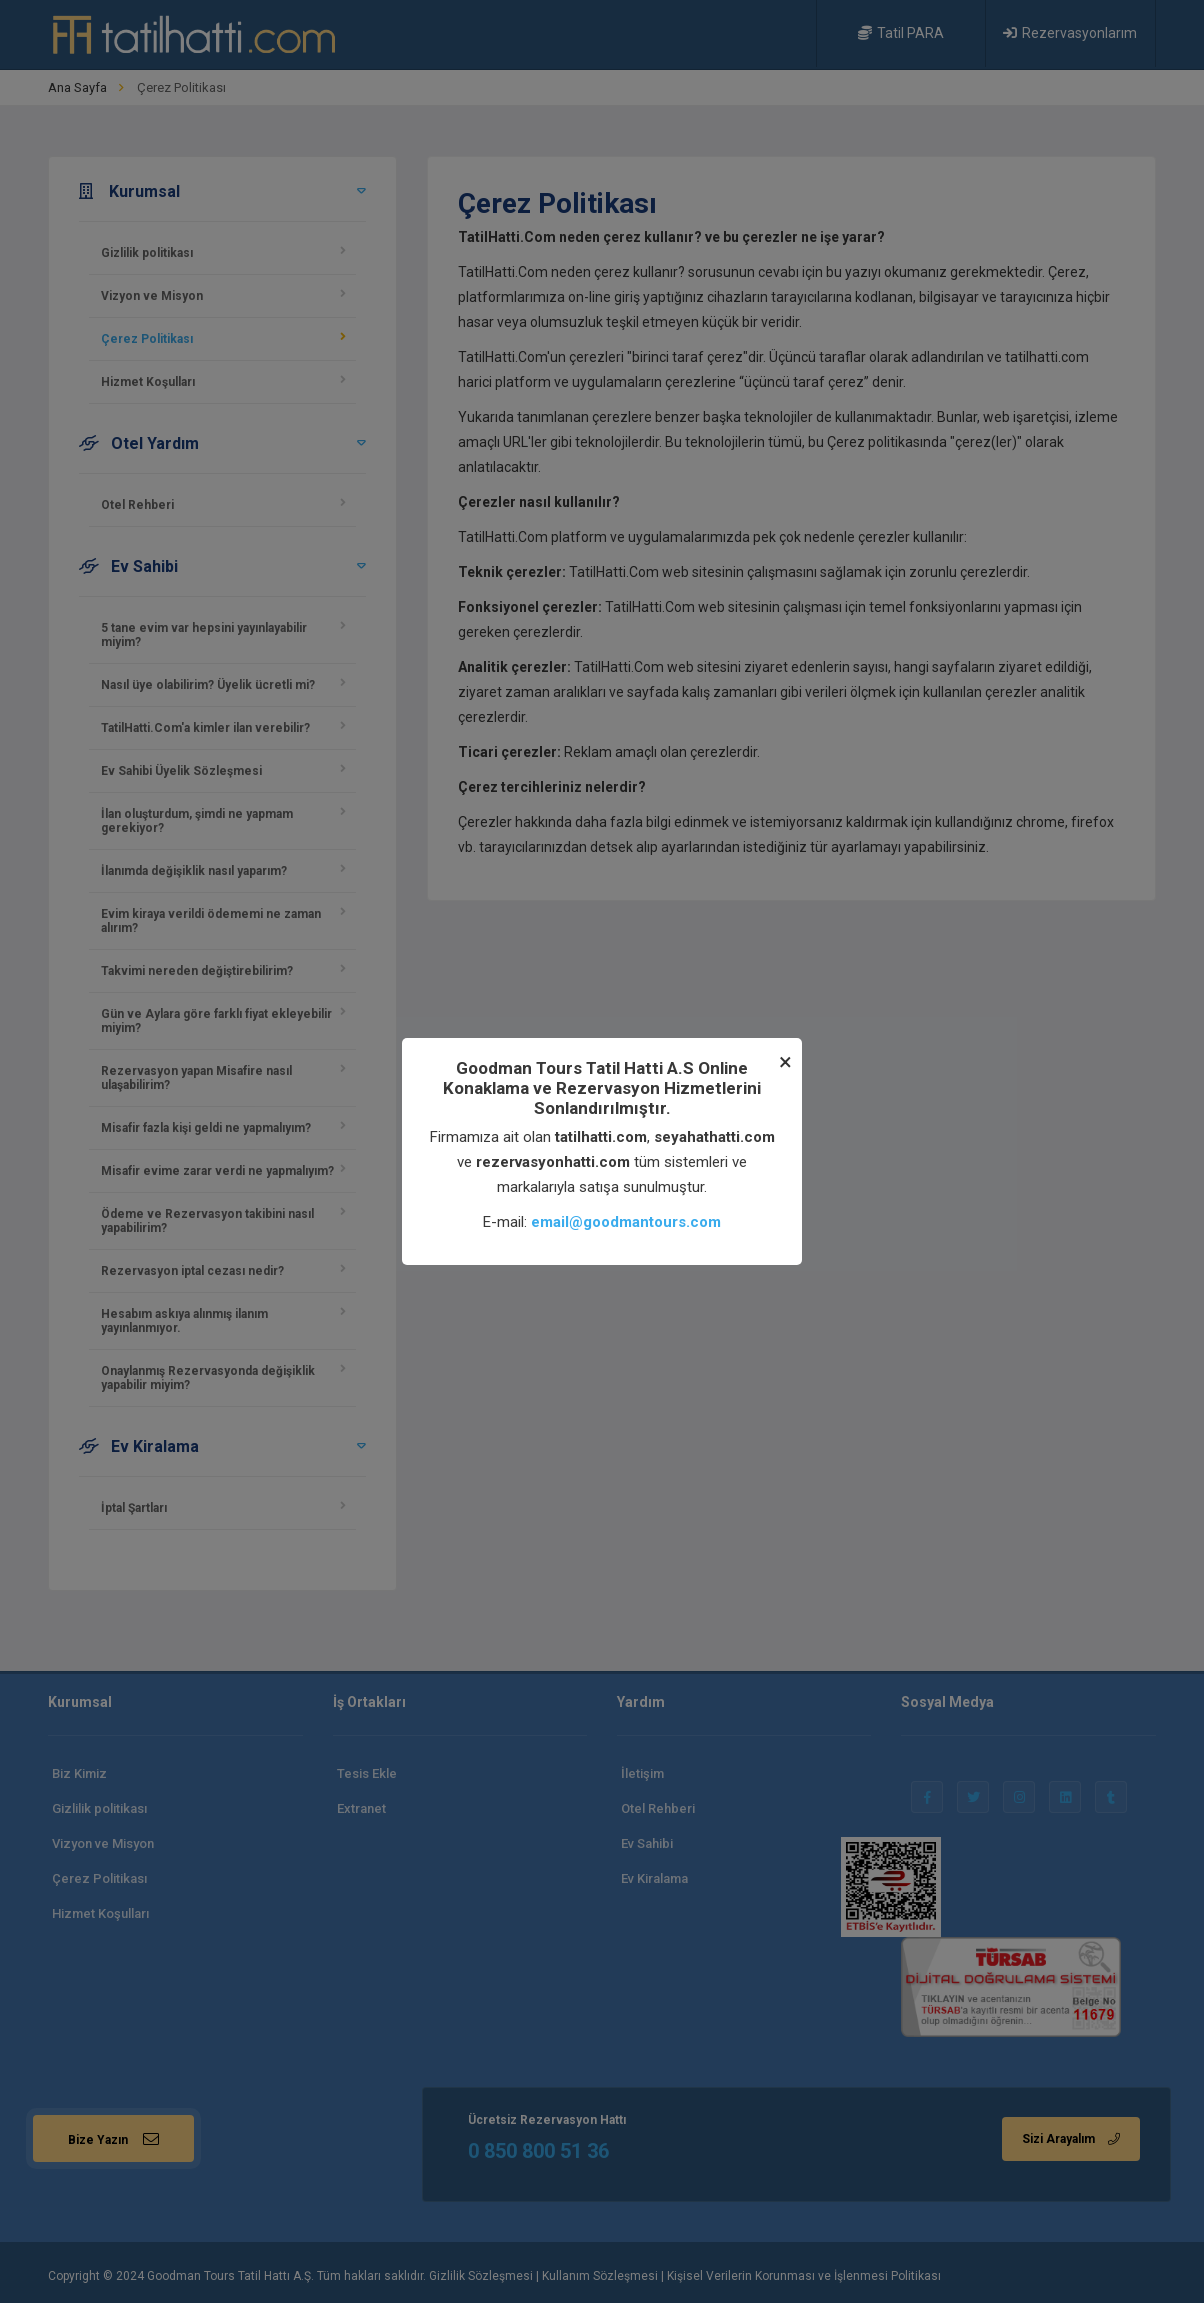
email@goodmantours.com (626, 1222)
